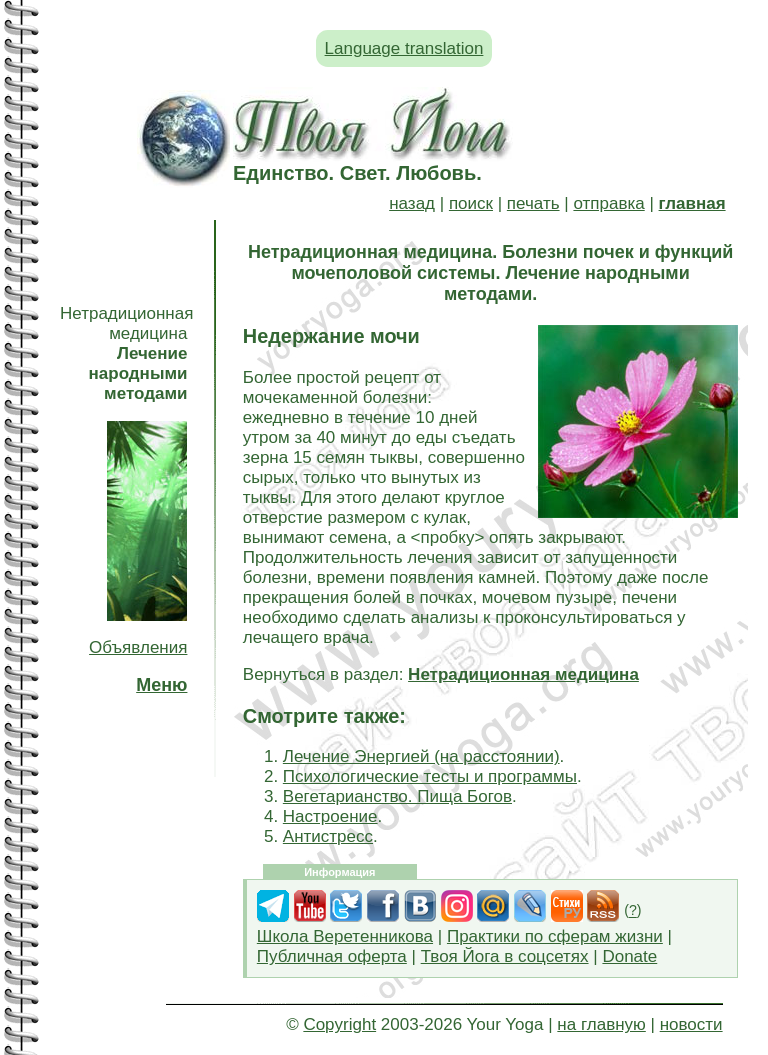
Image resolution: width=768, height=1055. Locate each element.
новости (691, 1024)
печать (533, 203)
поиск (471, 203)
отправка (608, 203)
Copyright (339, 1024)
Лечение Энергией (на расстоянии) (421, 756)
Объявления (138, 647)
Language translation (404, 48)
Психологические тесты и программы (430, 776)
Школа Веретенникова (345, 936)
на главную (601, 1024)
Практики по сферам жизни (555, 936)
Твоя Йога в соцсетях (505, 956)
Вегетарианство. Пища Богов (397, 796)
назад (412, 203)
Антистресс (328, 836)
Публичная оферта (332, 956)
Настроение (330, 816)
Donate (629, 956)
